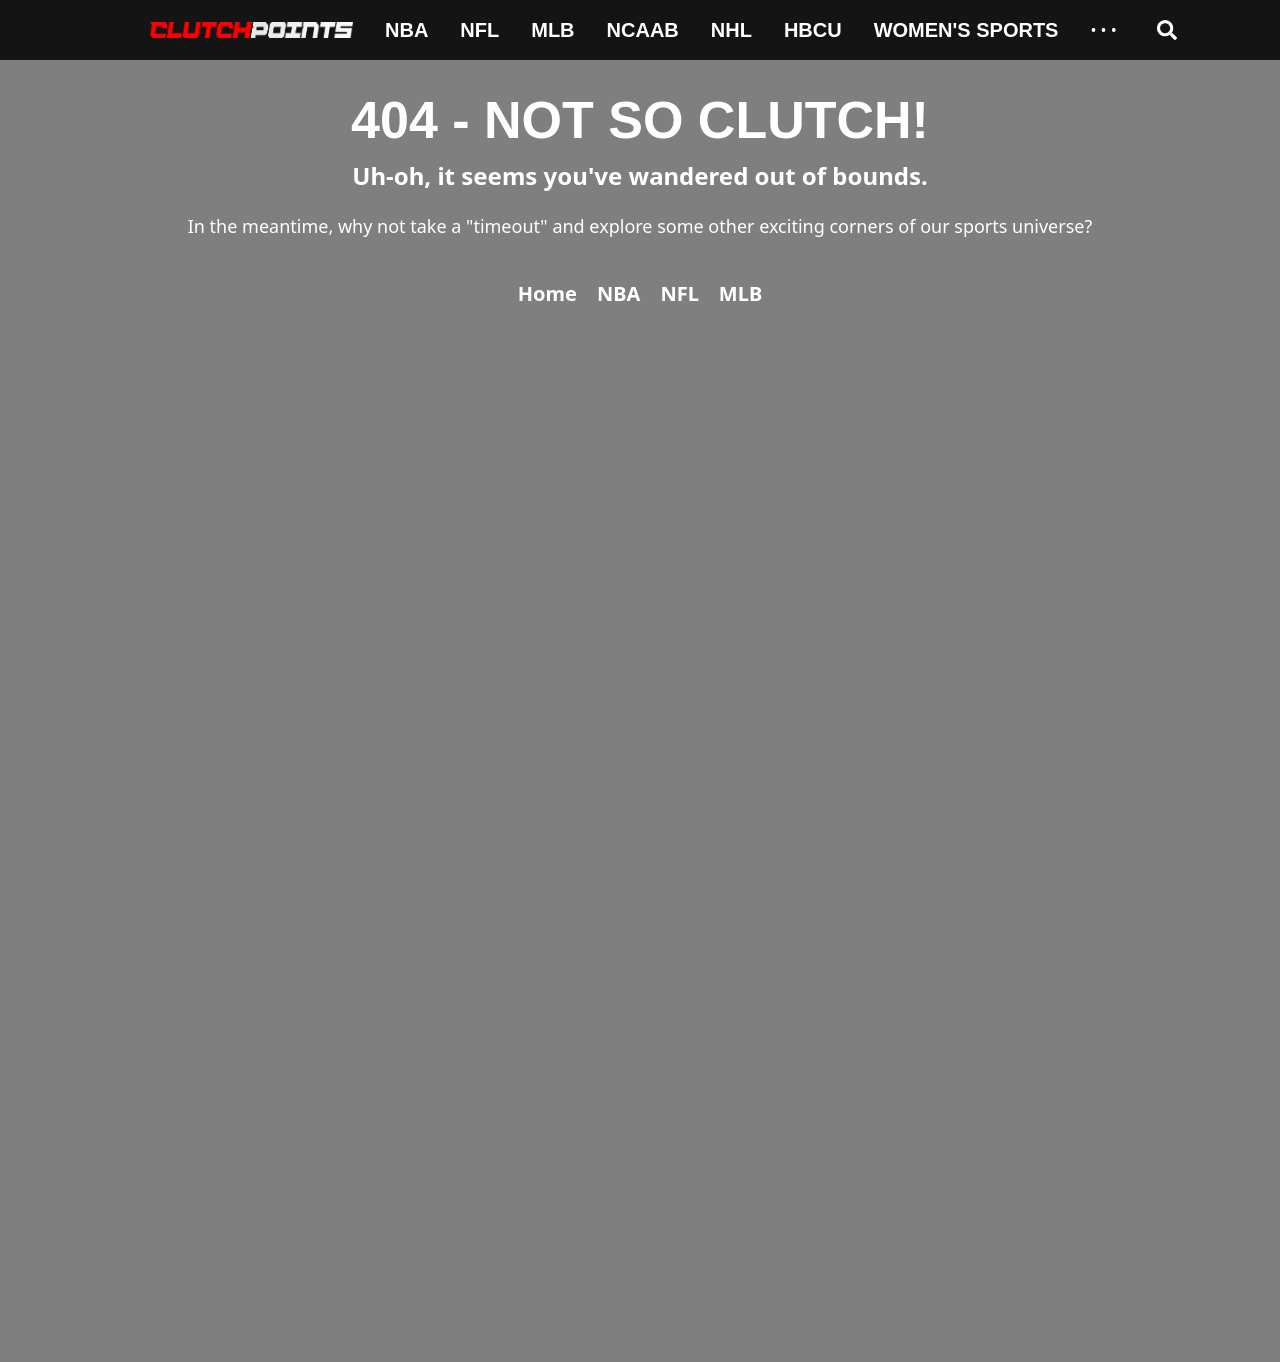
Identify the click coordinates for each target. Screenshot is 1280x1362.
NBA (406, 30)
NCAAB (643, 30)
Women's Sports (966, 30)
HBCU (813, 30)
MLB (552, 30)
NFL (479, 30)
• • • (1103, 30)
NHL (731, 30)
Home (547, 293)
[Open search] (1167, 30)
